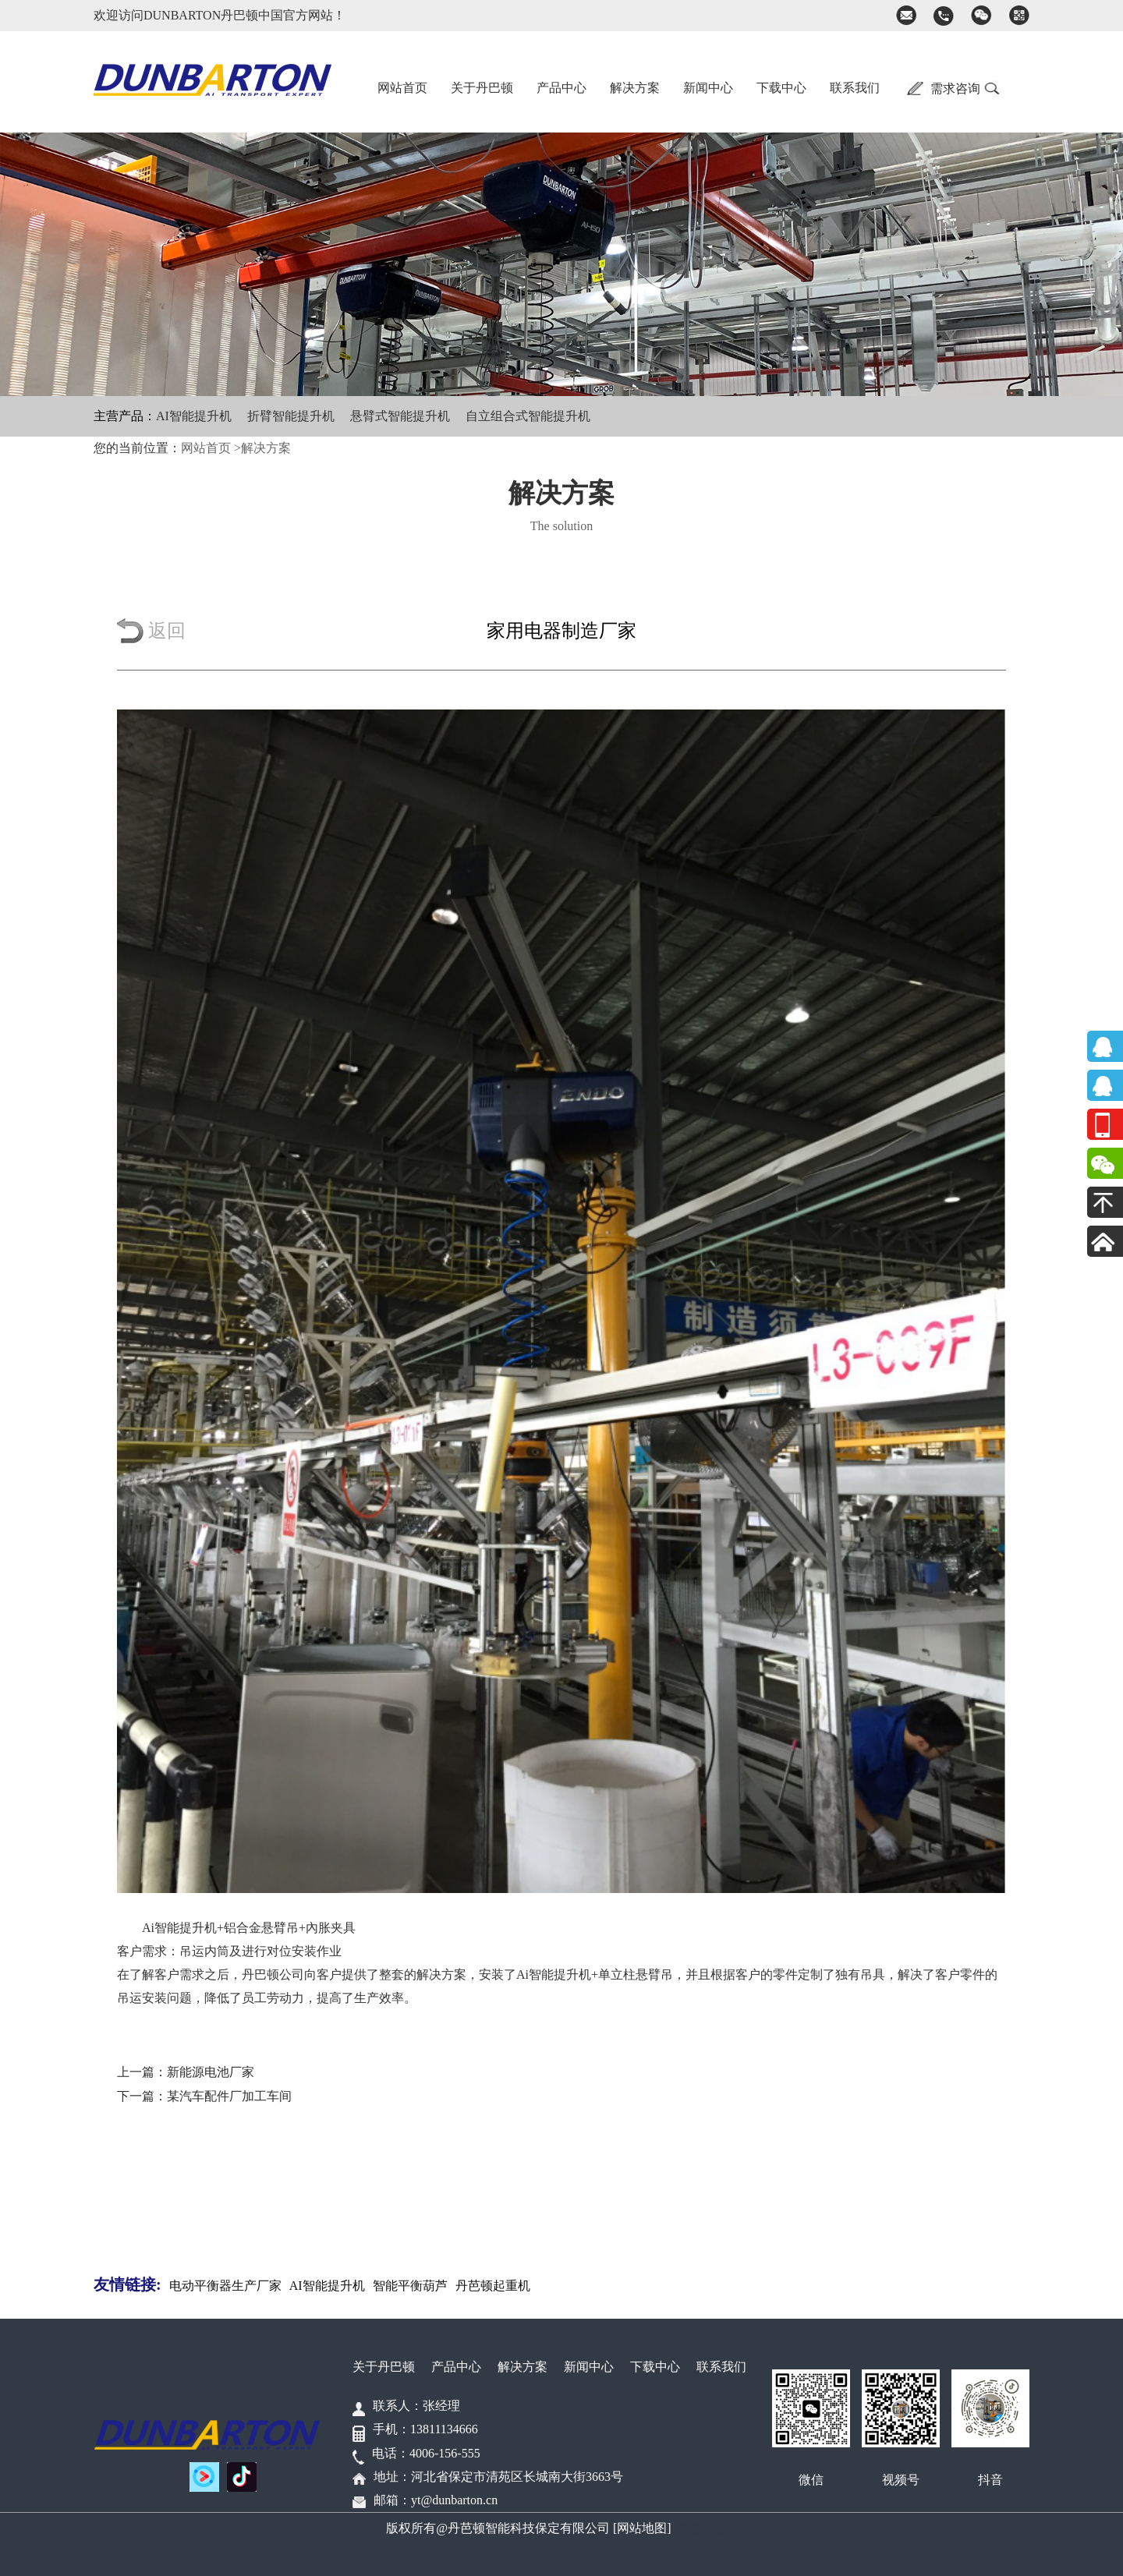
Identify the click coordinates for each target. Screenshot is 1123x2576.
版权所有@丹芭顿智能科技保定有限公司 (498, 2528)
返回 (167, 631)
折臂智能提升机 (291, 416)
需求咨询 (955, 88)
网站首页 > (211, 448)
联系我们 (855, 87)
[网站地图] (642, 2528)
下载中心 (781, 87)
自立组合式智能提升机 (528, 416)
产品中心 (561, 87)
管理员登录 (706, 2528)
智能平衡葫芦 (410, 2285)
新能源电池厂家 (210, 2072)
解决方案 (635, 87)
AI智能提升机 (194, 416)
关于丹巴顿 (482, 87)
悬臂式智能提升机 (400, 416)
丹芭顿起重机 (492, 2285)
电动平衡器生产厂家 (225, 2285)
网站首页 (402, 87)
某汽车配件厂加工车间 (229, 2096)
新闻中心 (708, 87)
